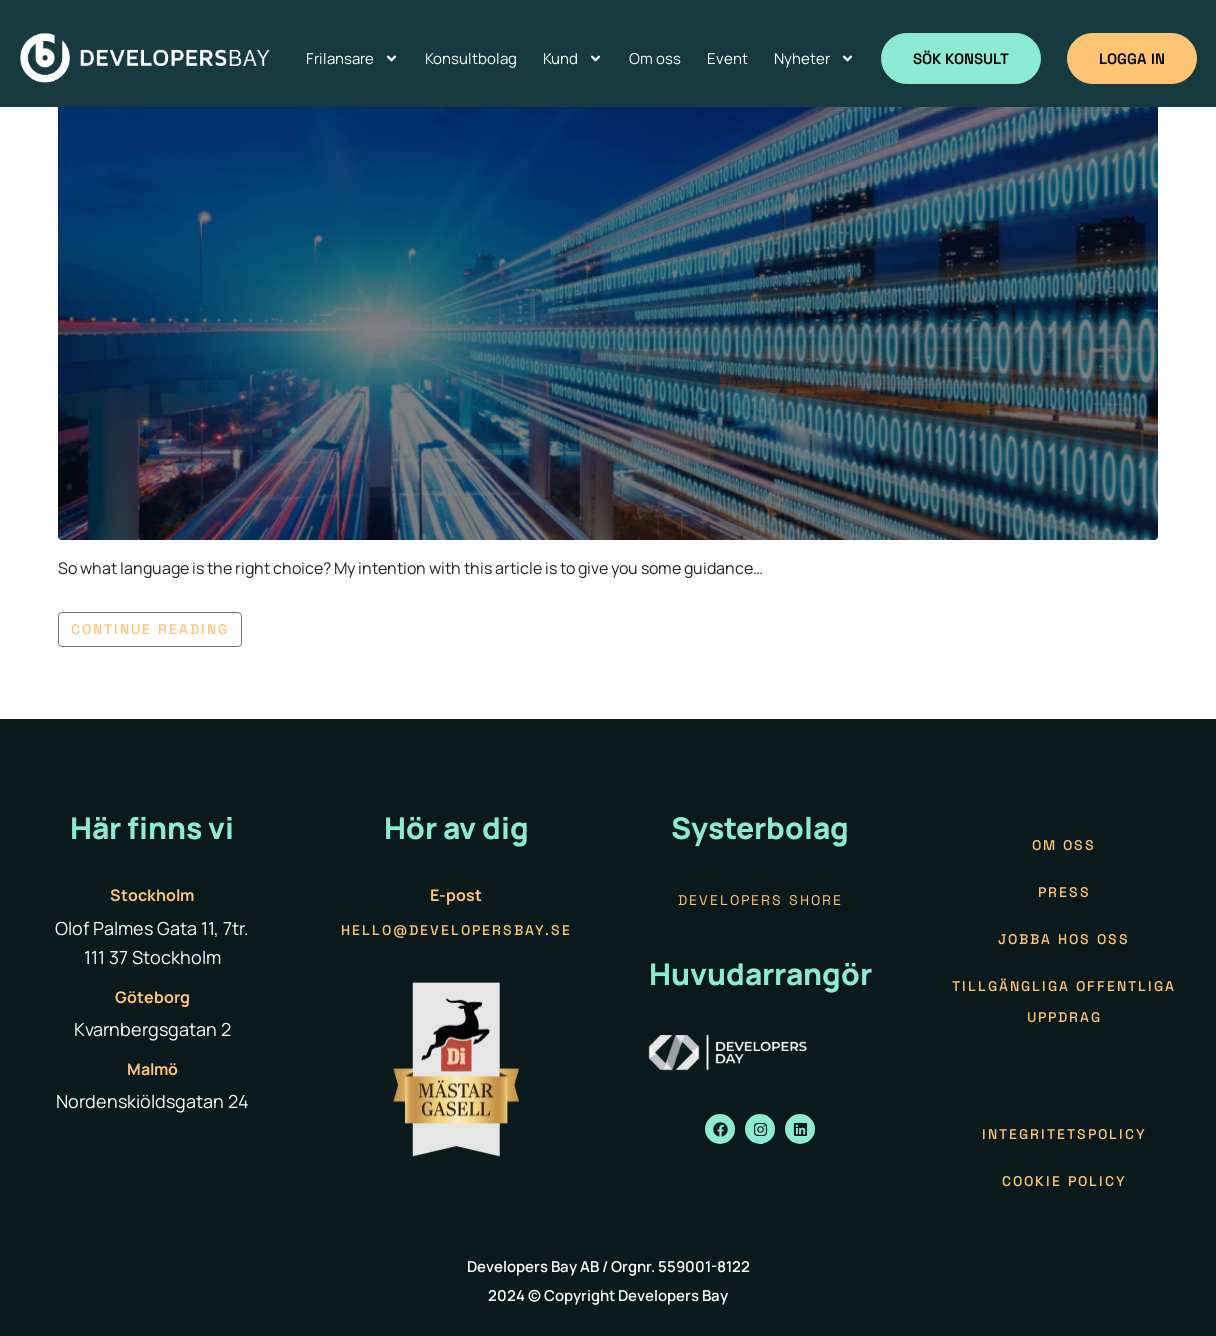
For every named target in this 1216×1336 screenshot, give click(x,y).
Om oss (1064, 845)
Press (1064, 892)
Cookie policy (1064, 1181)
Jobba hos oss (1064, 939)
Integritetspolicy (1064, 1134)
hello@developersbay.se (456, 930)
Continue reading (150, 629)
